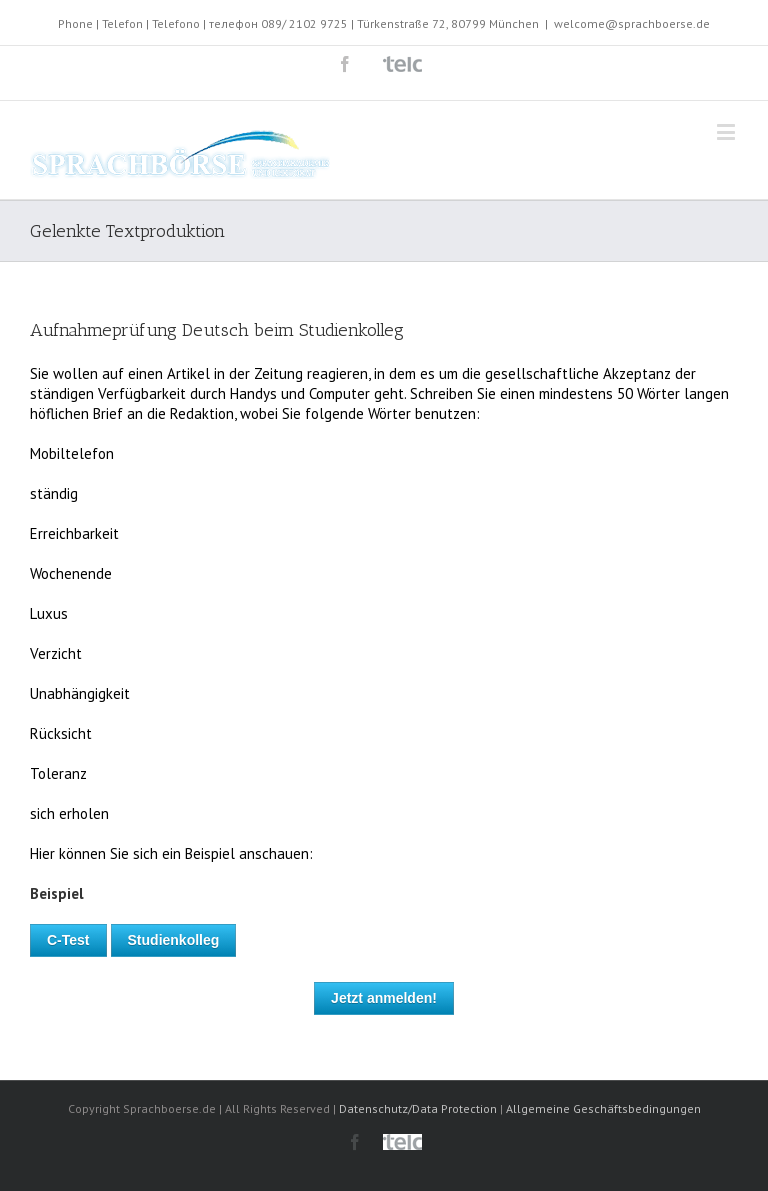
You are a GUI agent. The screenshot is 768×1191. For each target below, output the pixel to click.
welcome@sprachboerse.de (632, 23)
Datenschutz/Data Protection (418, 1108)
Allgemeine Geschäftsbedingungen (603, 1108)
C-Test (68, 940)
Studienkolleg (174, 940)
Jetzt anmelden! (384, 998)
